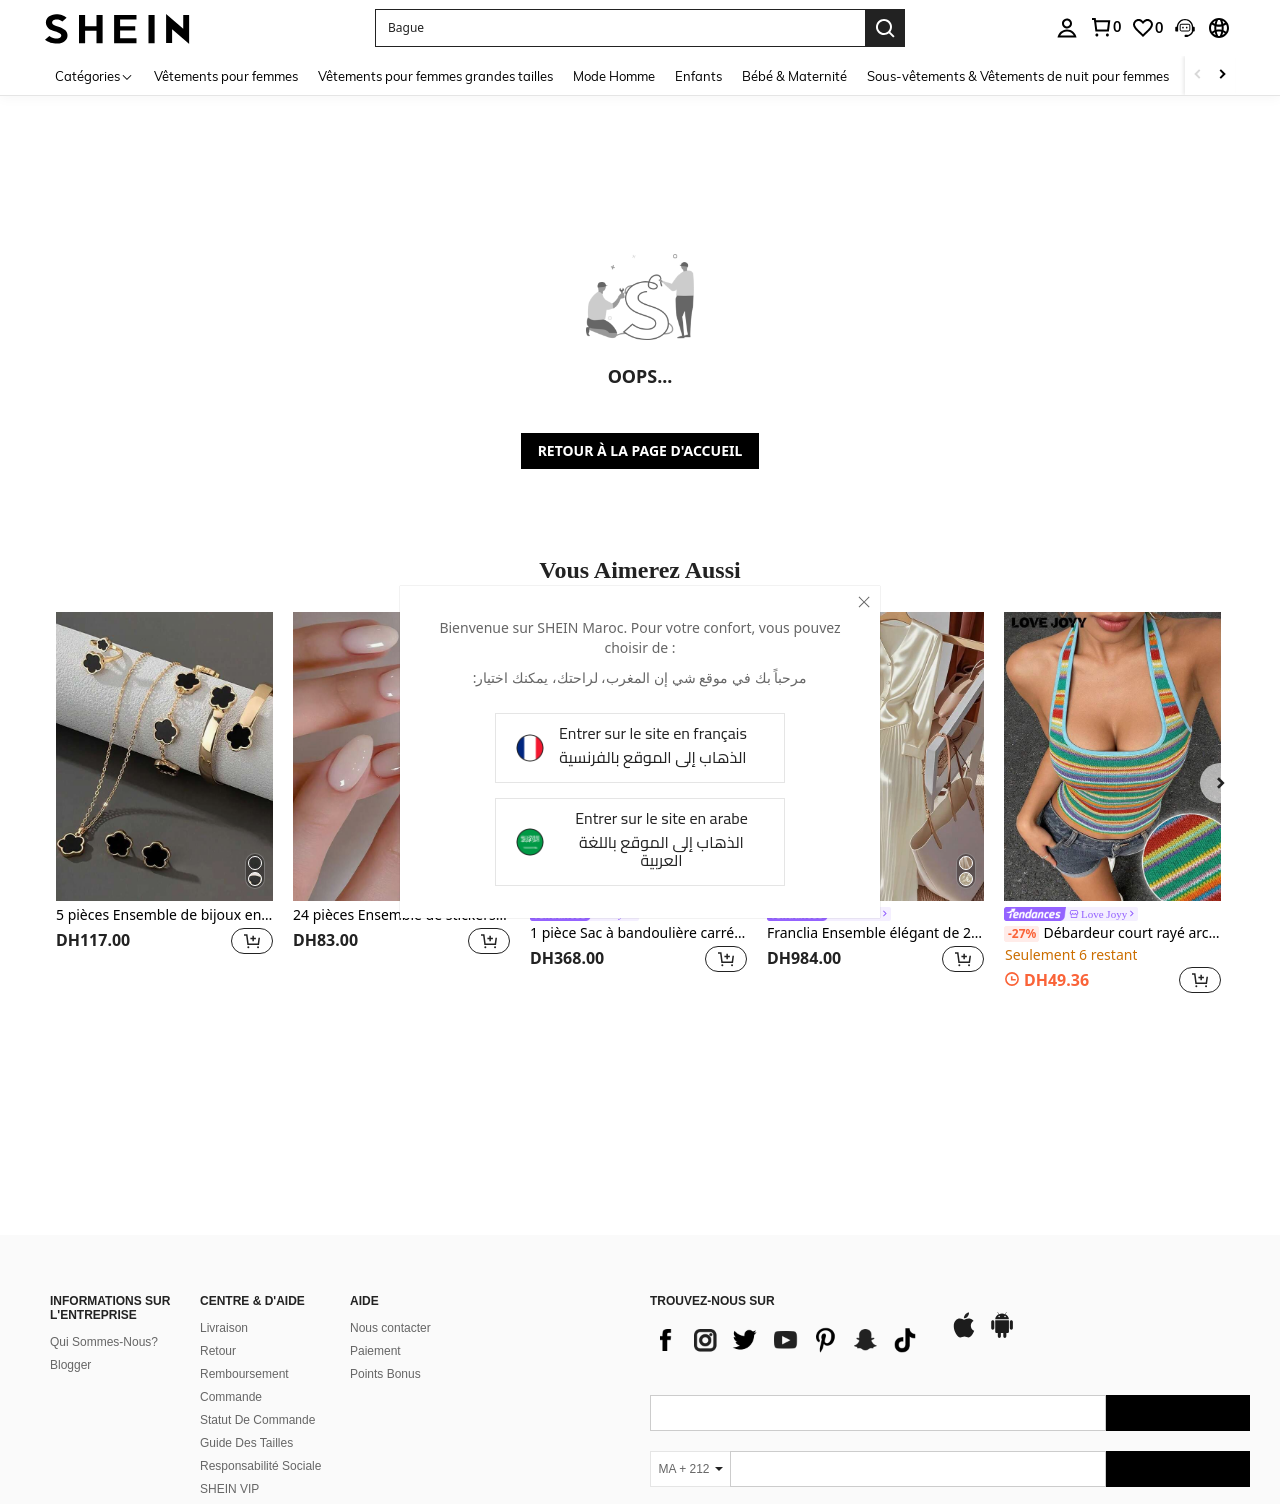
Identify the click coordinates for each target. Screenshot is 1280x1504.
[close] (864, 602)
